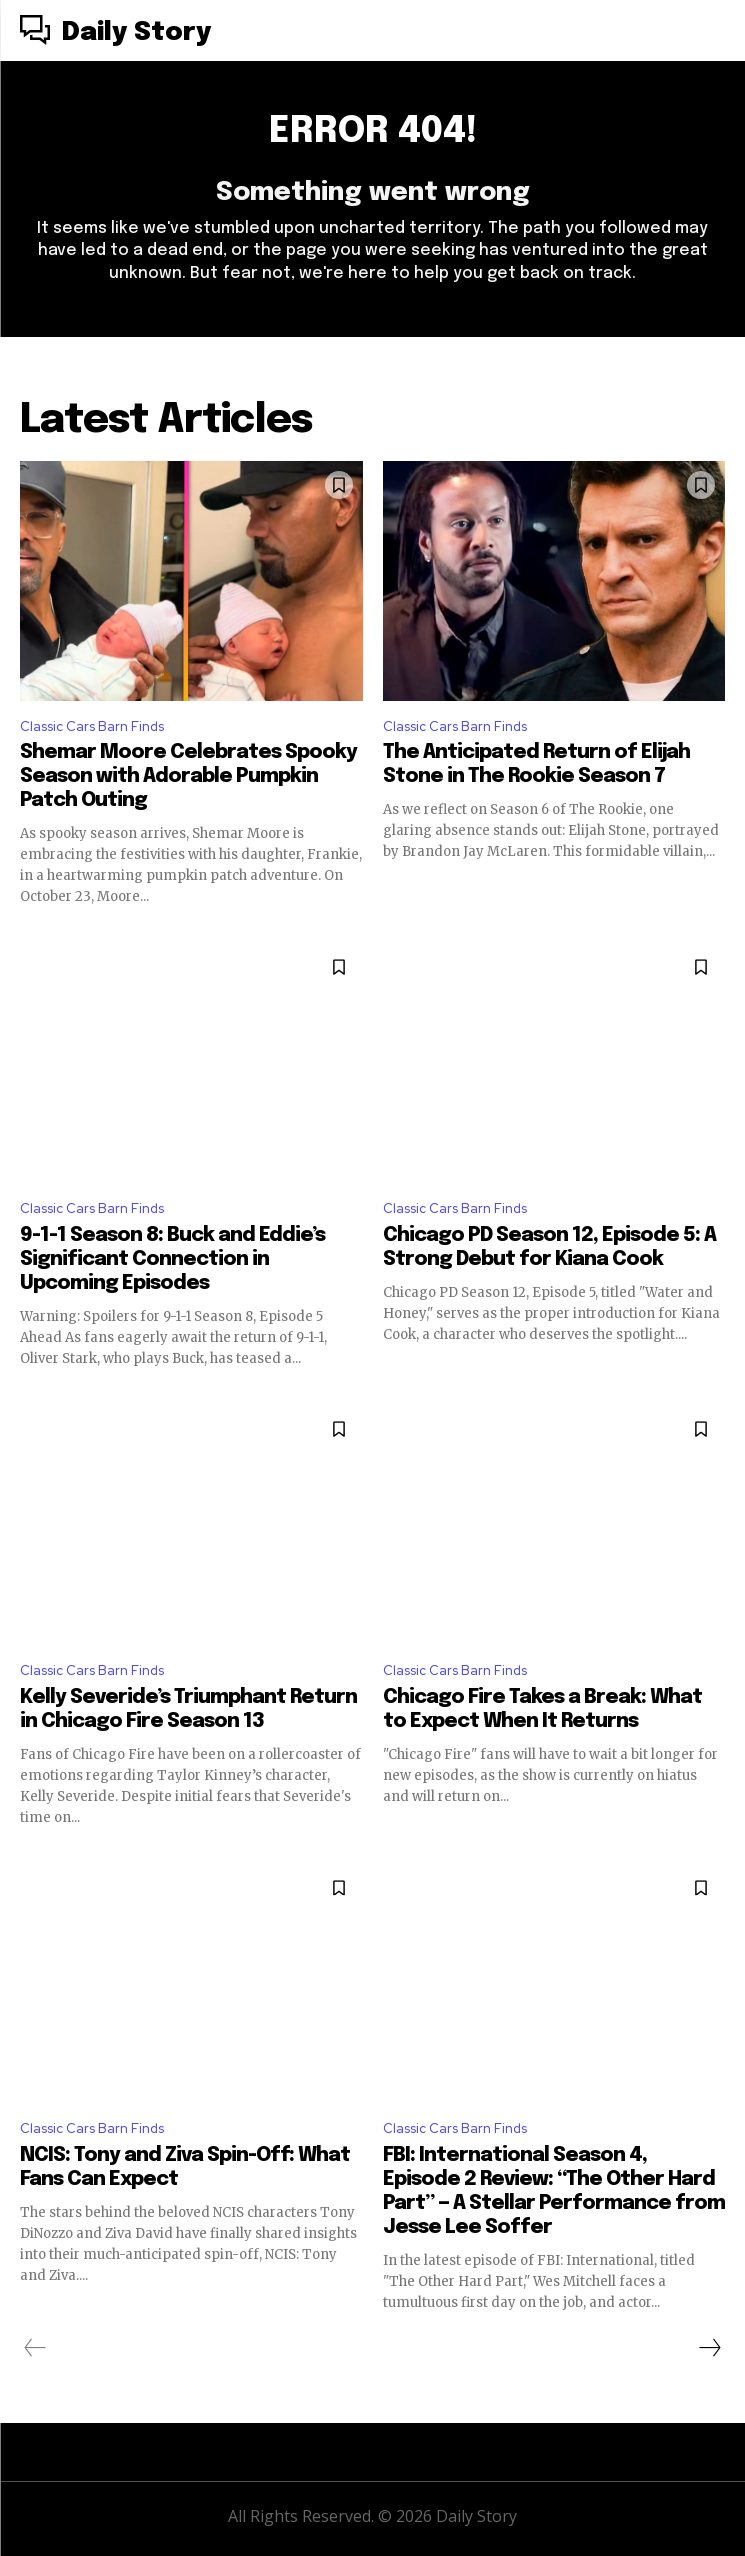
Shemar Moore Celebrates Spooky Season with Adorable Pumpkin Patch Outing (188, 776)
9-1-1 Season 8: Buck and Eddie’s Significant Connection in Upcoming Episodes (172, 1259)
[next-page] (709, 2348)
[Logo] (115, 33)
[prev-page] (35, 2348)
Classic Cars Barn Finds (92, 726)
